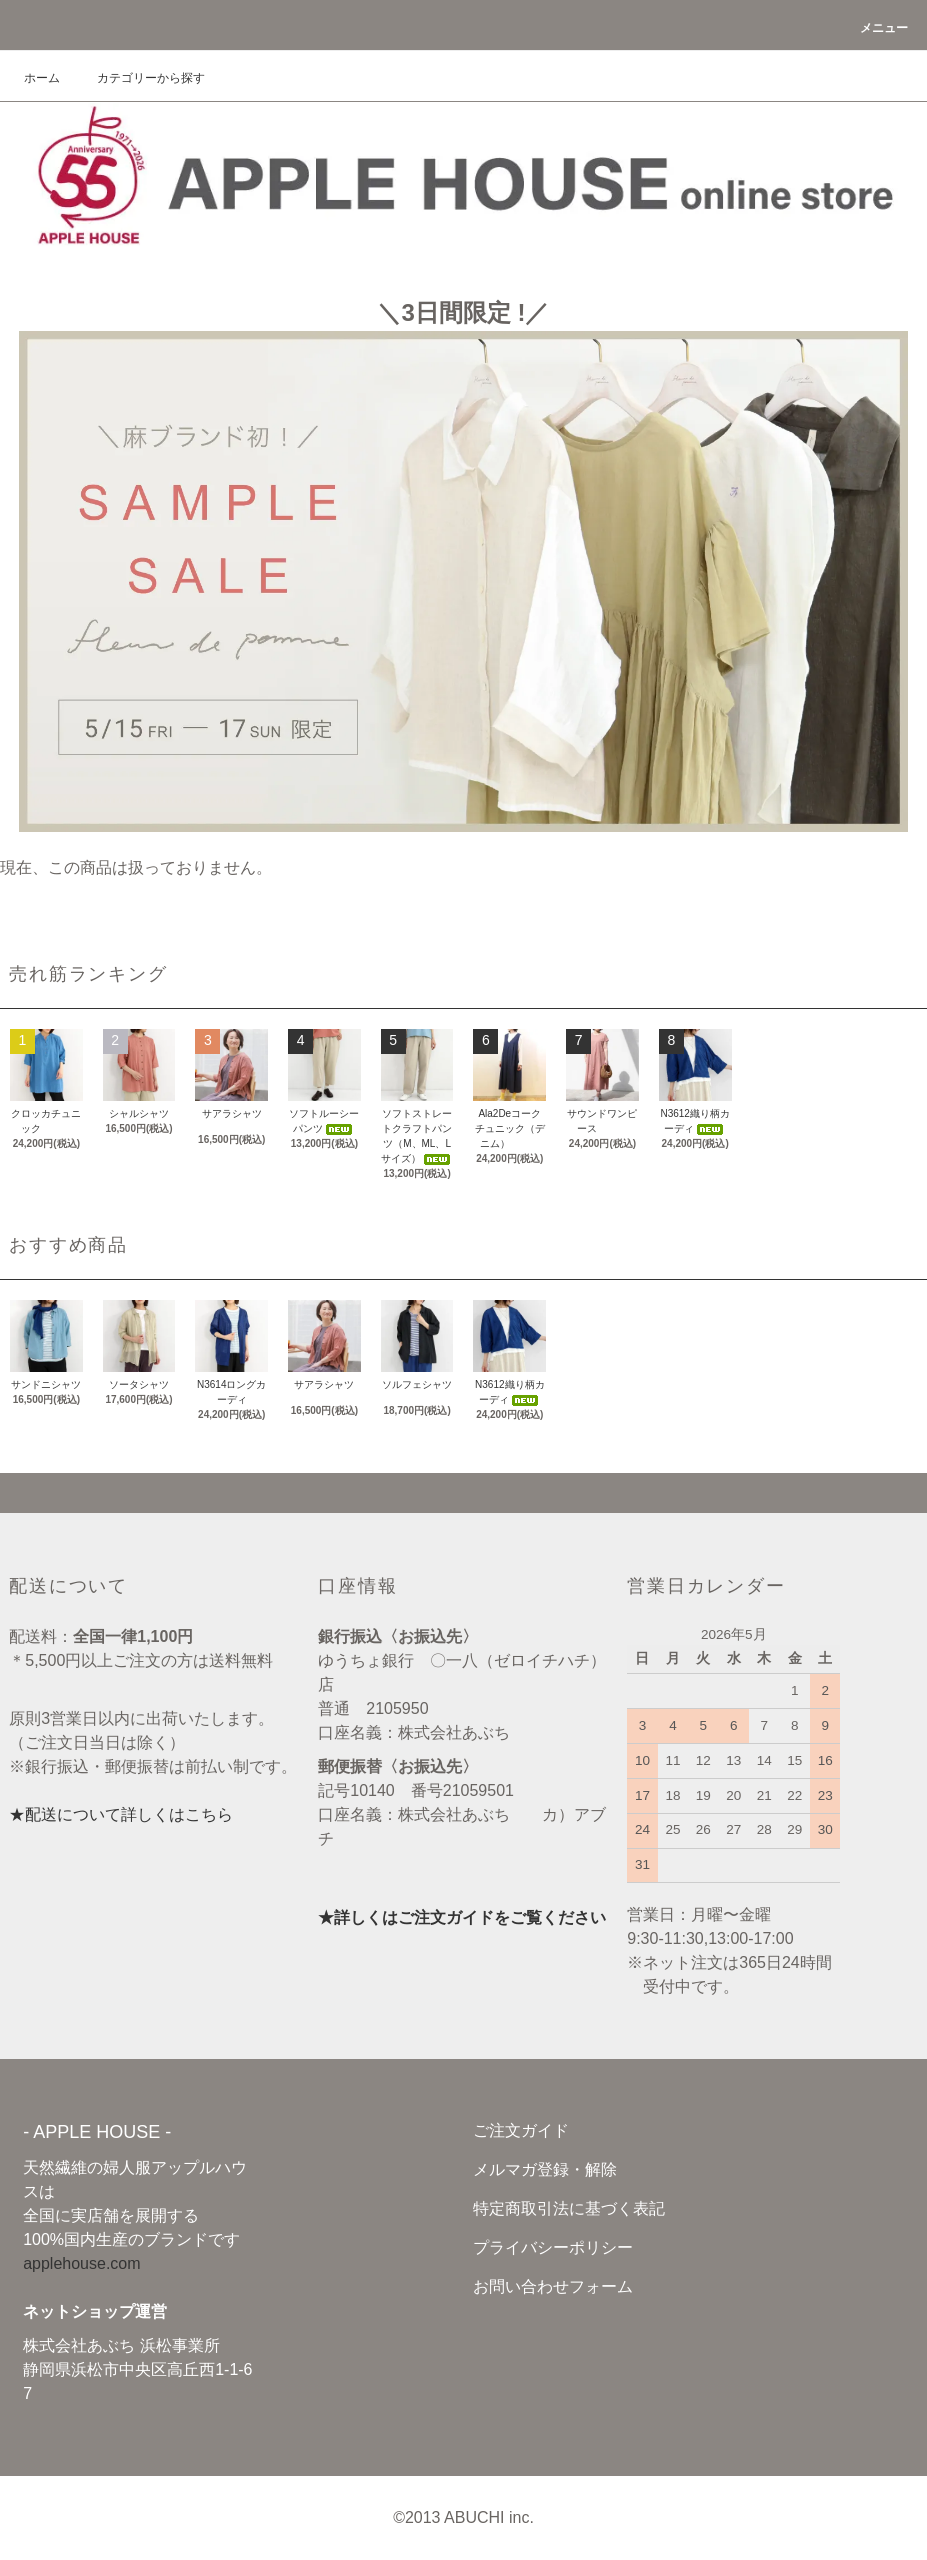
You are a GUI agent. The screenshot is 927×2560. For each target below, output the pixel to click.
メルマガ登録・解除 (545, 2169)
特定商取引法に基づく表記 (569, 2208)
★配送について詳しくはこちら (121, 1814)
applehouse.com (81, 2263)
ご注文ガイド (521, 2130)
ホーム (42, 78)
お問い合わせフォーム (553, 2286)
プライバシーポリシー (553, 2247)
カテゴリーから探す (139, 78)
